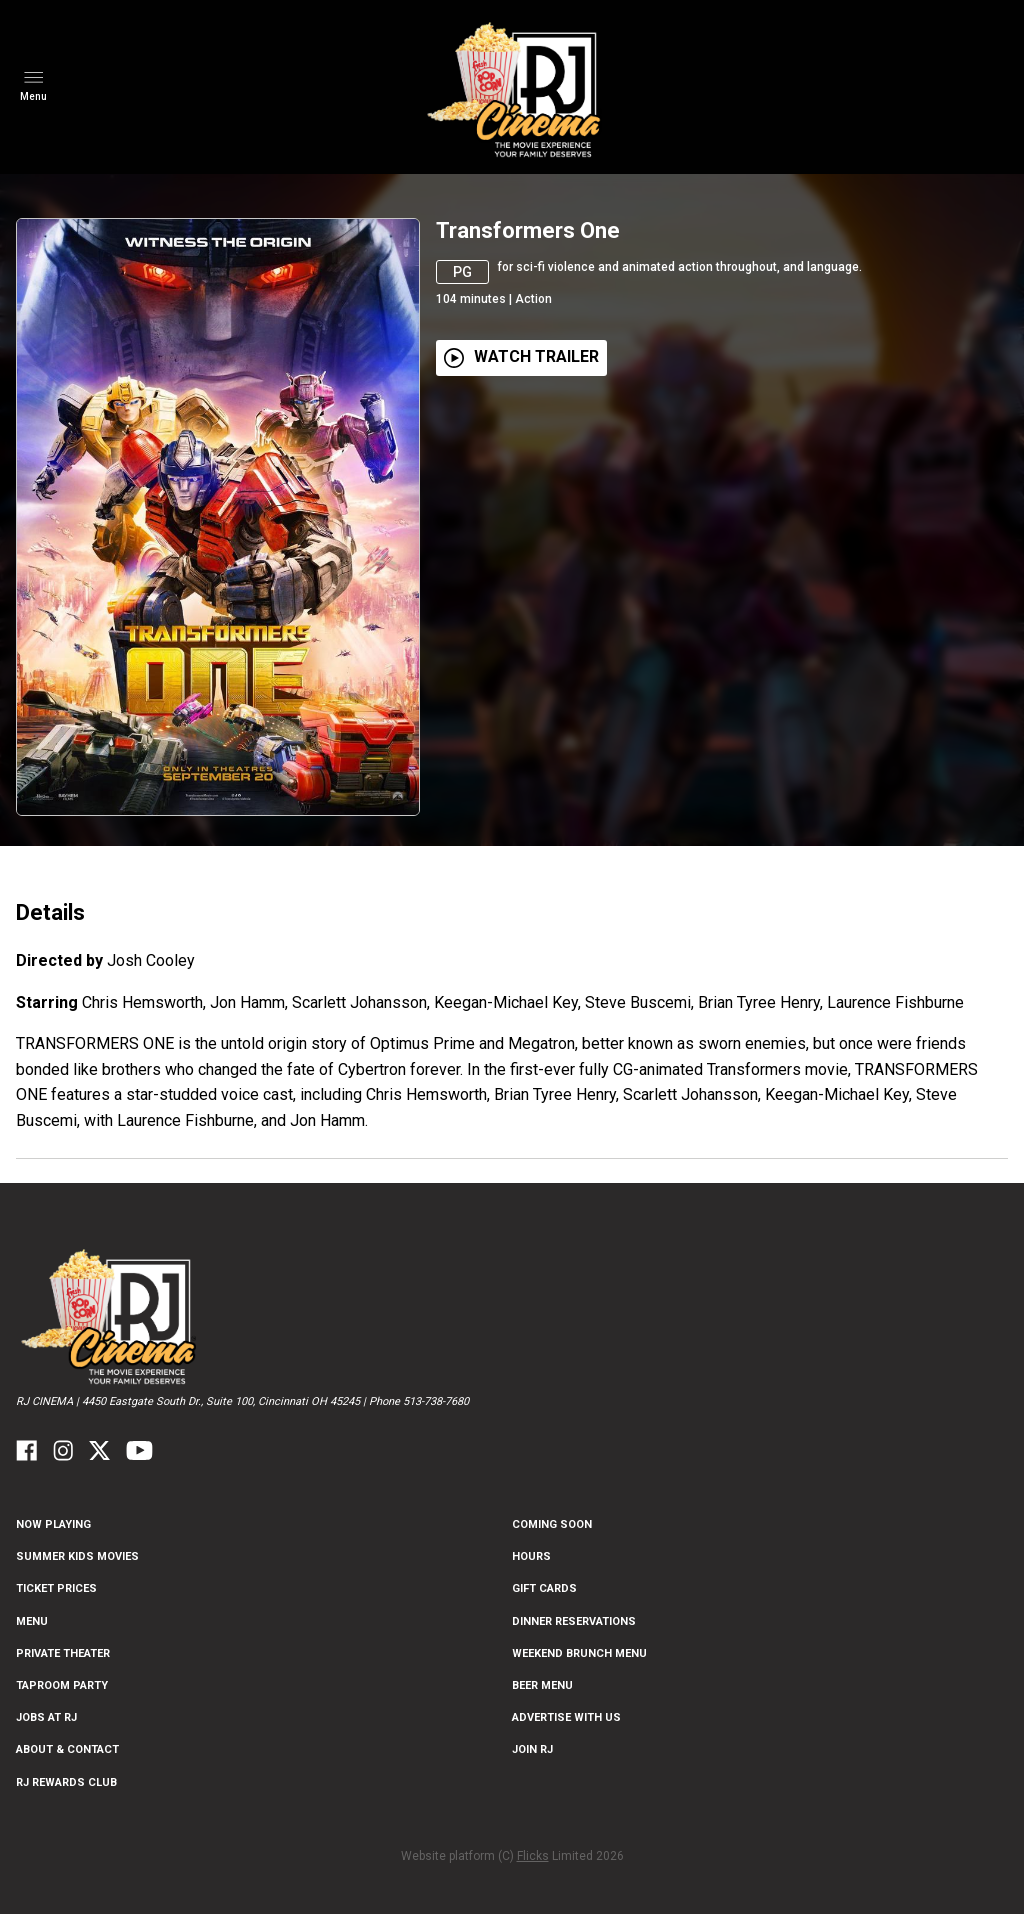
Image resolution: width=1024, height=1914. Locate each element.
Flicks (533, 1856)
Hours (531, 1556)
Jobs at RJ (46, 1717)
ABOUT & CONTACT (67, 1749)
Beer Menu (542, 1685)
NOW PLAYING (53, 1524)
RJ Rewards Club (66, 1782)
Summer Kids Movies (77, 1556)
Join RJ (532, 1749)
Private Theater (63, 1653)
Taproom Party (62, 1685)
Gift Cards (544, 1588)
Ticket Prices (56, 1588)
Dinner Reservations (574, 1621)
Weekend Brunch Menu (579, 1653)
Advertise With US (566, 1717)
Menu (32, 1621)
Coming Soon (552, 1524)
